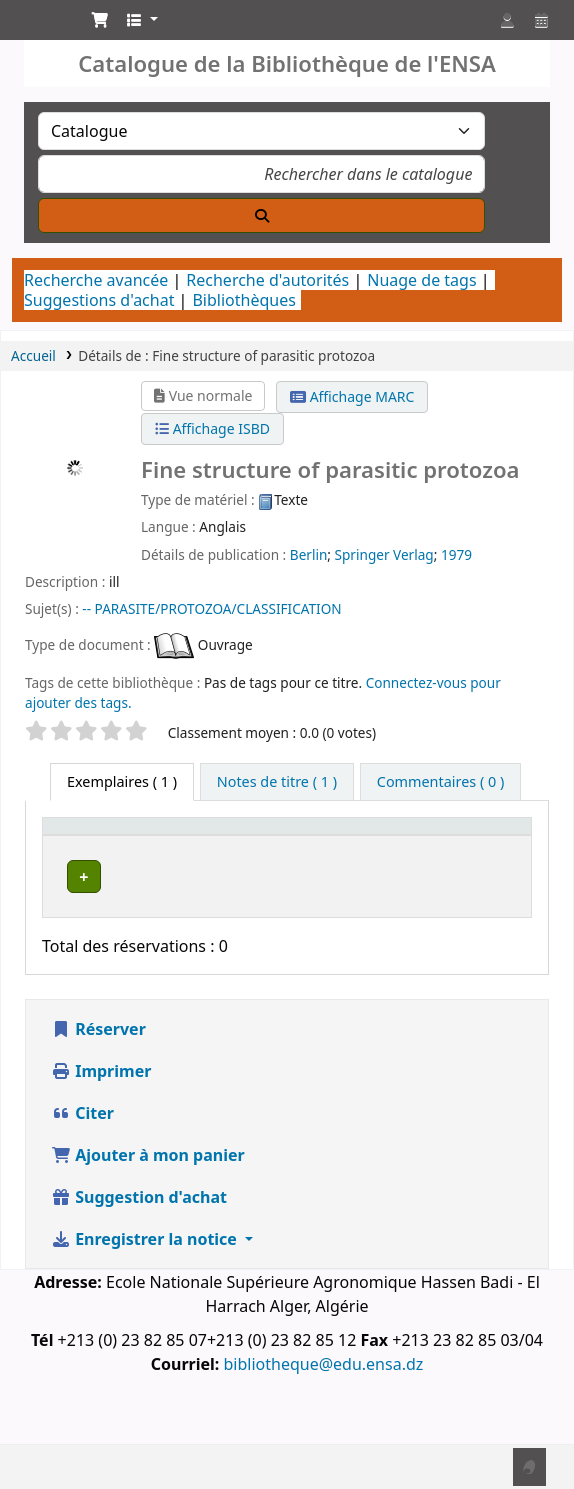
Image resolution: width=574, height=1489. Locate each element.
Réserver (98, 1087)
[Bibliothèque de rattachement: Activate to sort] (375, 855)
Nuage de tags (421, 280)
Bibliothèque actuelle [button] (214, 865)
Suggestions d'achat (99, 300)
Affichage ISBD (212, 428)
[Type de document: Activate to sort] (101, 855)
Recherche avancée (96, 280)
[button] (100, 20)
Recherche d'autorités (267, 280)
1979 (456, 554)
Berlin (309, 554)
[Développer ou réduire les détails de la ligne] (490, 934)
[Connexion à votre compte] (507, 20)
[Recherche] (261, 215)
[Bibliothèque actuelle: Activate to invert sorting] (229, 855)
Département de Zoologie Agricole (222, 932)
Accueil (33, 355)
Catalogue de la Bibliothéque (37, 25)
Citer (82, 1171)
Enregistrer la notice (146, 1297)
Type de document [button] (87, 865)
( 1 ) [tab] (122, 781)
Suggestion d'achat (139, 1255)
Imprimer (101, 1129)
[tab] (277, 782)
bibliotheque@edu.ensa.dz (323, 1422)
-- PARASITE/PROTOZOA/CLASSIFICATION (211, 608)
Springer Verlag (384, 554)
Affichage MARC (352, 396)
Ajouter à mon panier (148, 1213)
